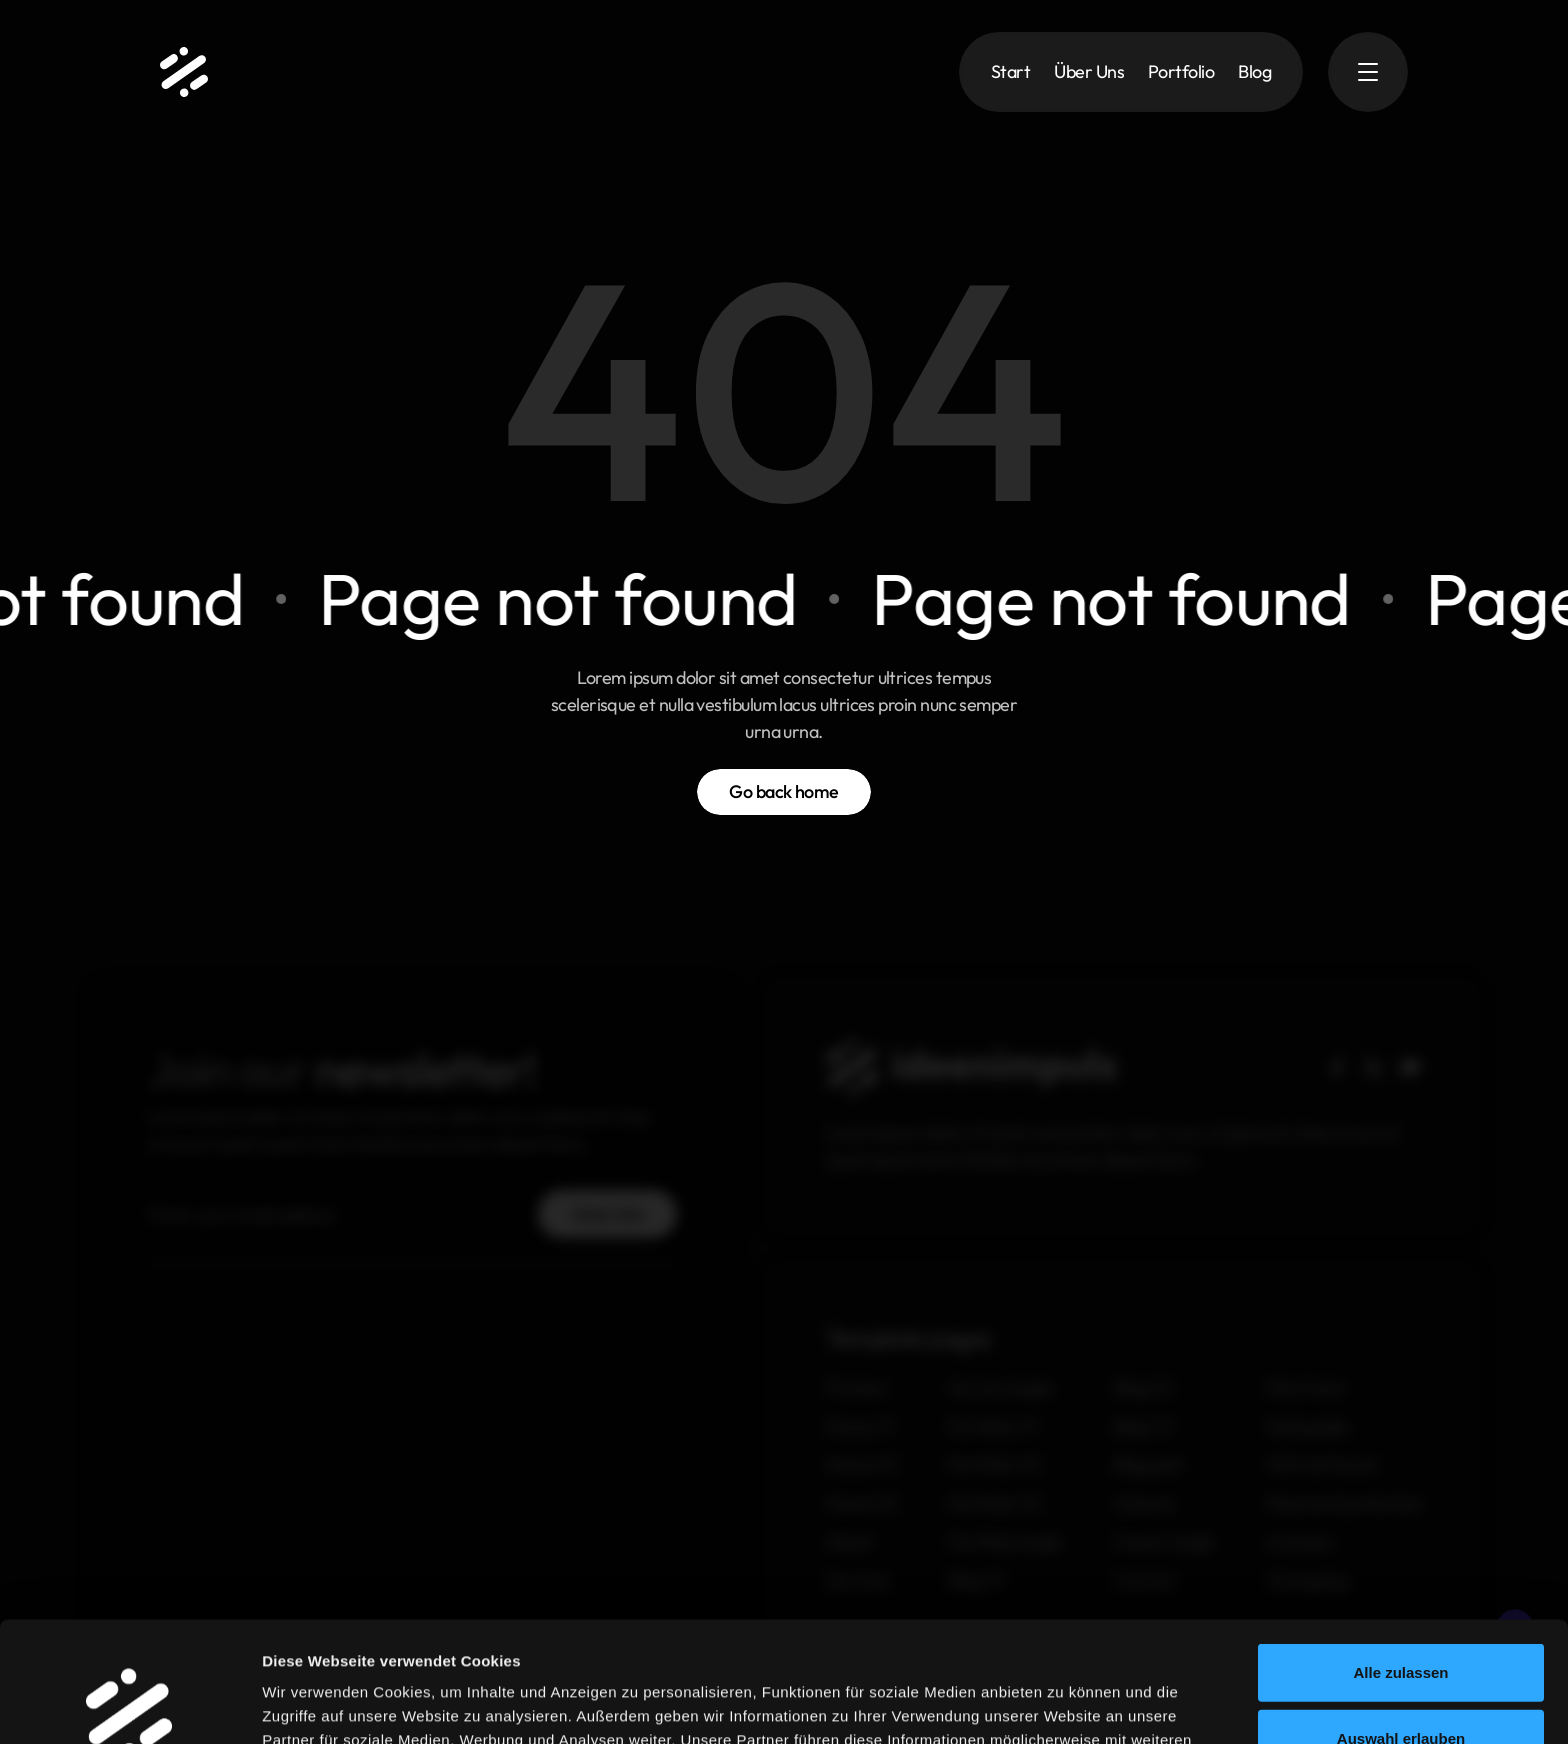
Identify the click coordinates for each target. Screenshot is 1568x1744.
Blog (1254, 72)
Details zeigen (1147, 1704)
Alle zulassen (1400, 1547)
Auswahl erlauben (1401, 1613)
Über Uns (1089, 72)
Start (1010, 72)
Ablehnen (1401, 1678)
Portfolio (1181, 72)
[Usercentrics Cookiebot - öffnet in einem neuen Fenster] (129, 1705)
